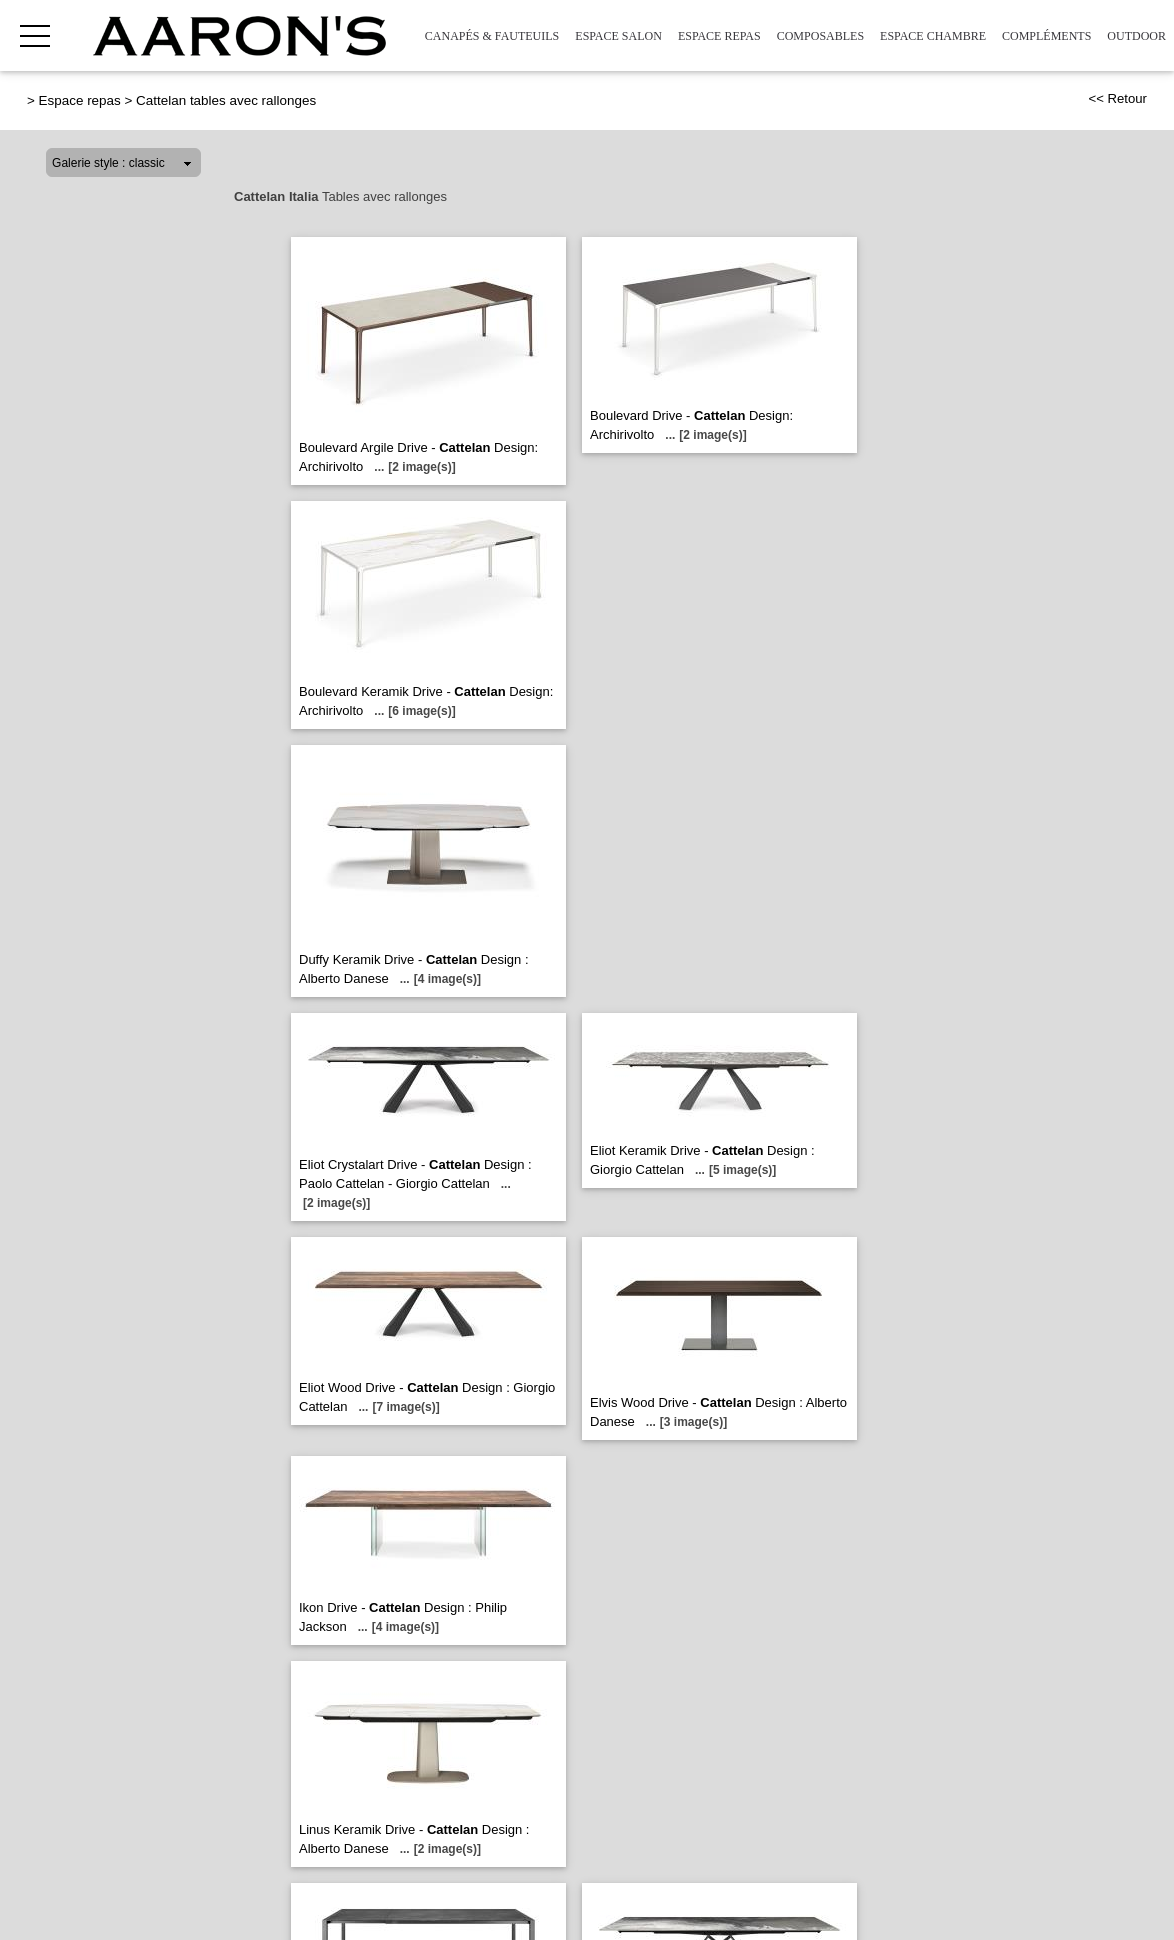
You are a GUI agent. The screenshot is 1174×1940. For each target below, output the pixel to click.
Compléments (1046, 36)
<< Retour (1117, 98)
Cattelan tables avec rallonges (226, 100)
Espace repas (719, 36)
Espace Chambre (933, 36)
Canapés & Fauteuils (492, 36)
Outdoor (1136, 36)
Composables (820, 36)
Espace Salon (618, 36)
